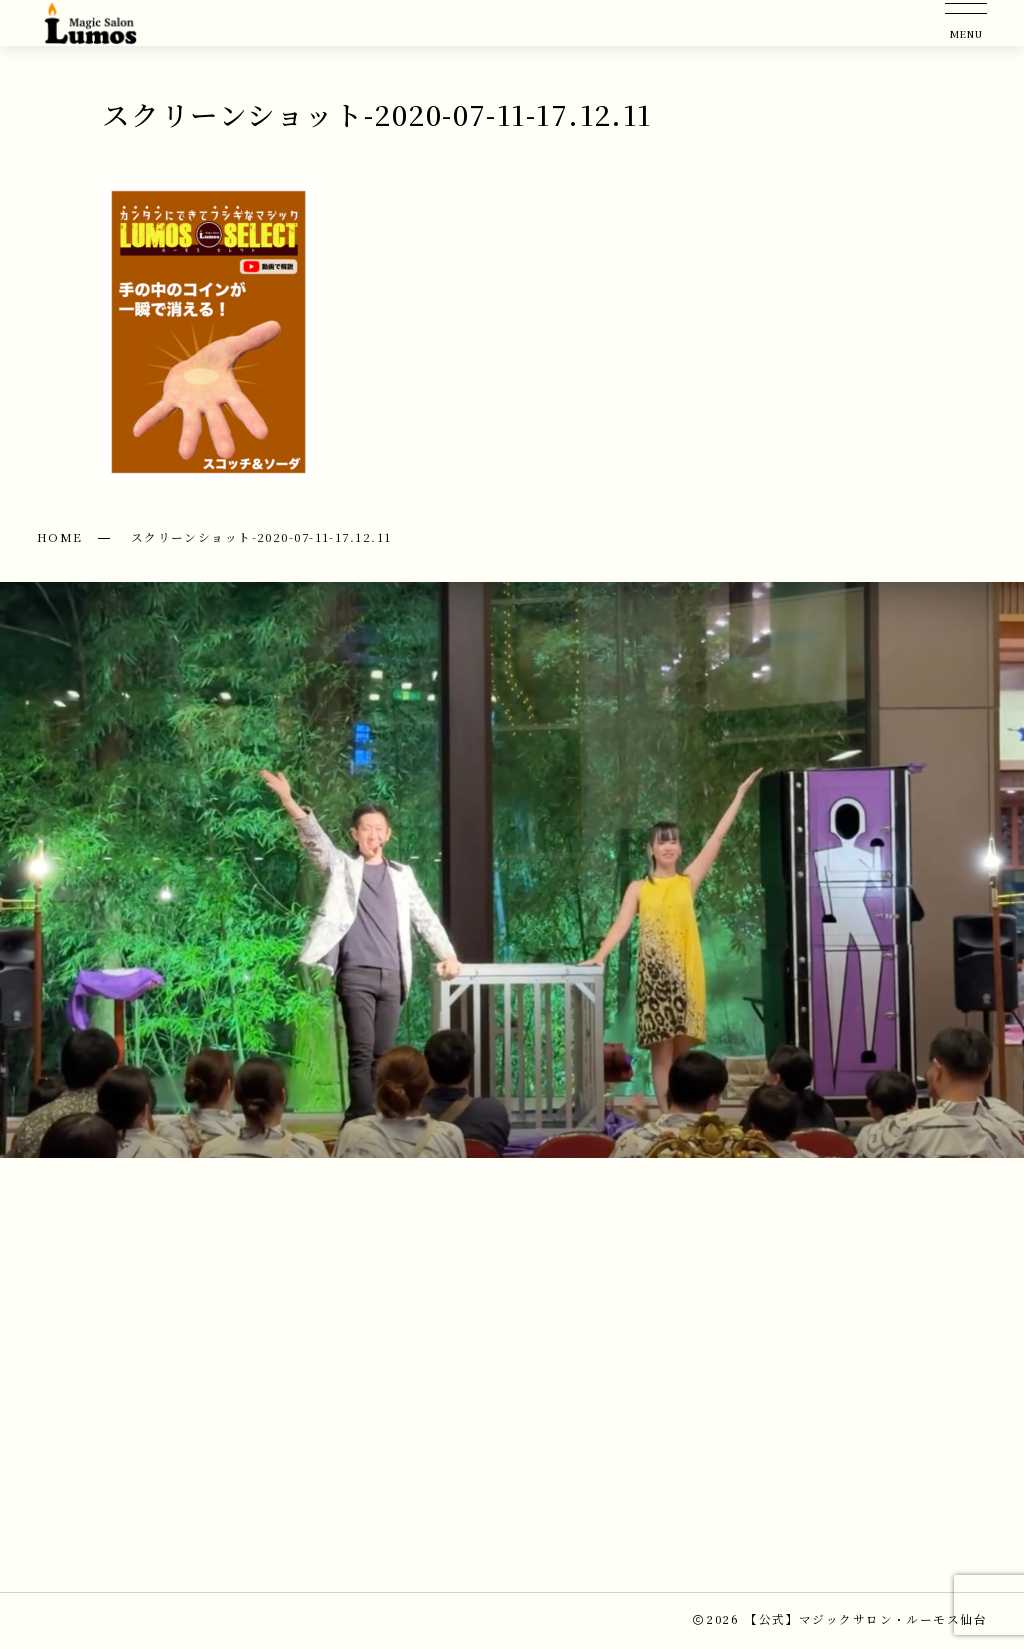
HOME (60, 537)
